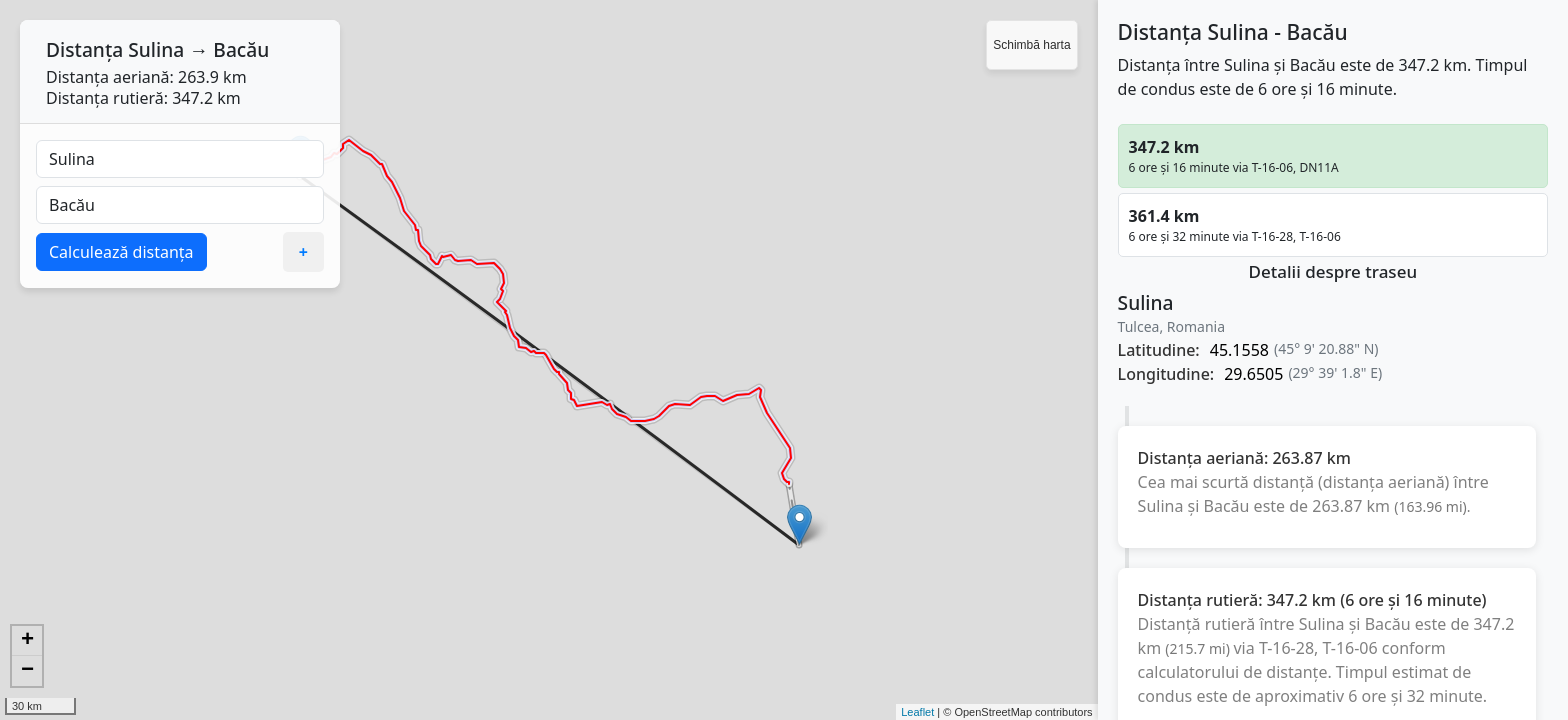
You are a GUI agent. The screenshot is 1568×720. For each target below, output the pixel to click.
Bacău (241, 49)
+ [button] (27, 641)
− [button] (27, 671)
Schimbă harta (1031, 45)
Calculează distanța (121, 252)
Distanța (84, 49)
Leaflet (917, 712)
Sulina (156, 49)
